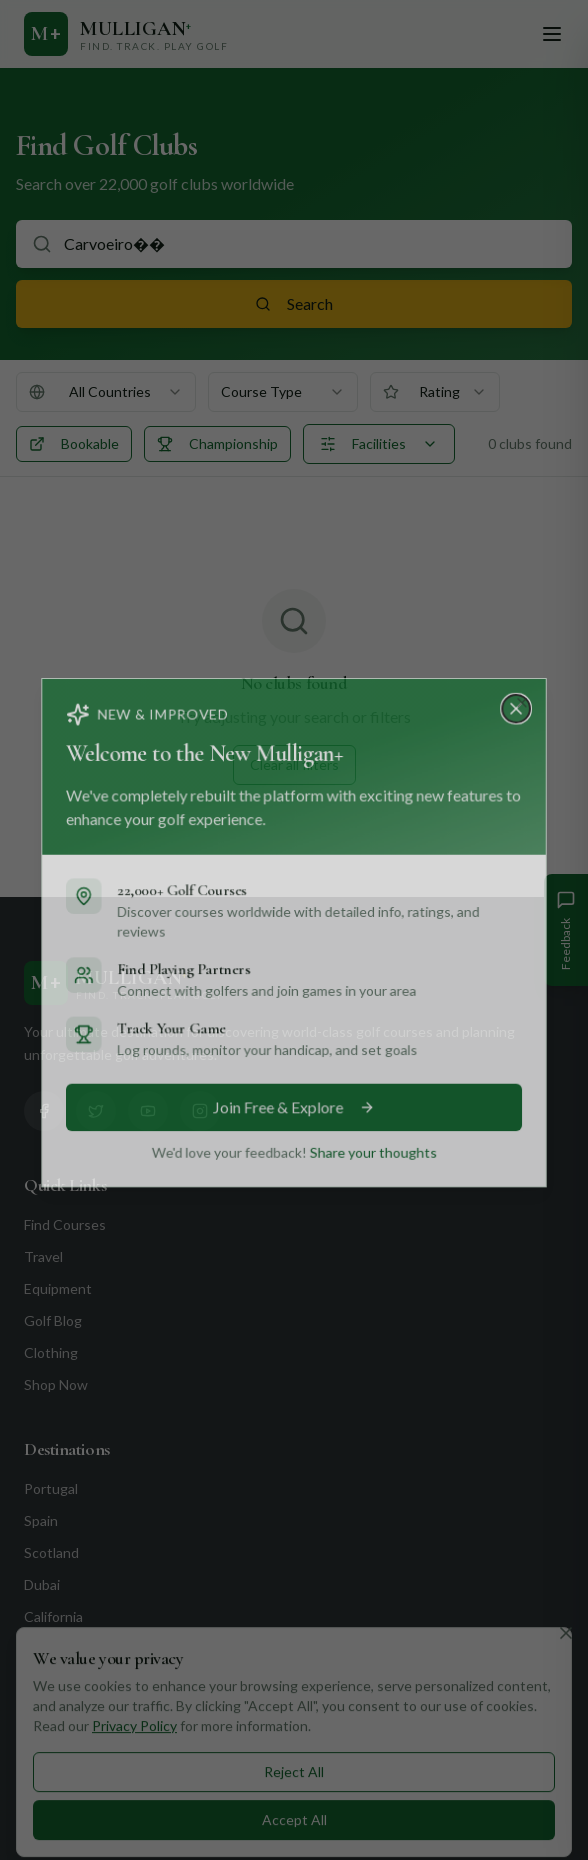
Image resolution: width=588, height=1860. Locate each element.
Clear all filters (294, 764)
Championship (217, 443)
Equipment (58, 1288)
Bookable (74, 443)
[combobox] (106, 392)
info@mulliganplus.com (127, 1844)
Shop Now (56, 1384)
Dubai (42, 1584)
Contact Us (63, 1713)
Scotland (51, 1552)
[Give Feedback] (566, 930)
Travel (43, 1256)
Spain (41, 1520)
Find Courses (65, 1224)
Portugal (51, 1488)
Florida (44, 1648)
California (53, 1616)
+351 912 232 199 (113, 1808)
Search (294, 303)
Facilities (379, 443)
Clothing (51, 1352)
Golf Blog (53, 1320)
